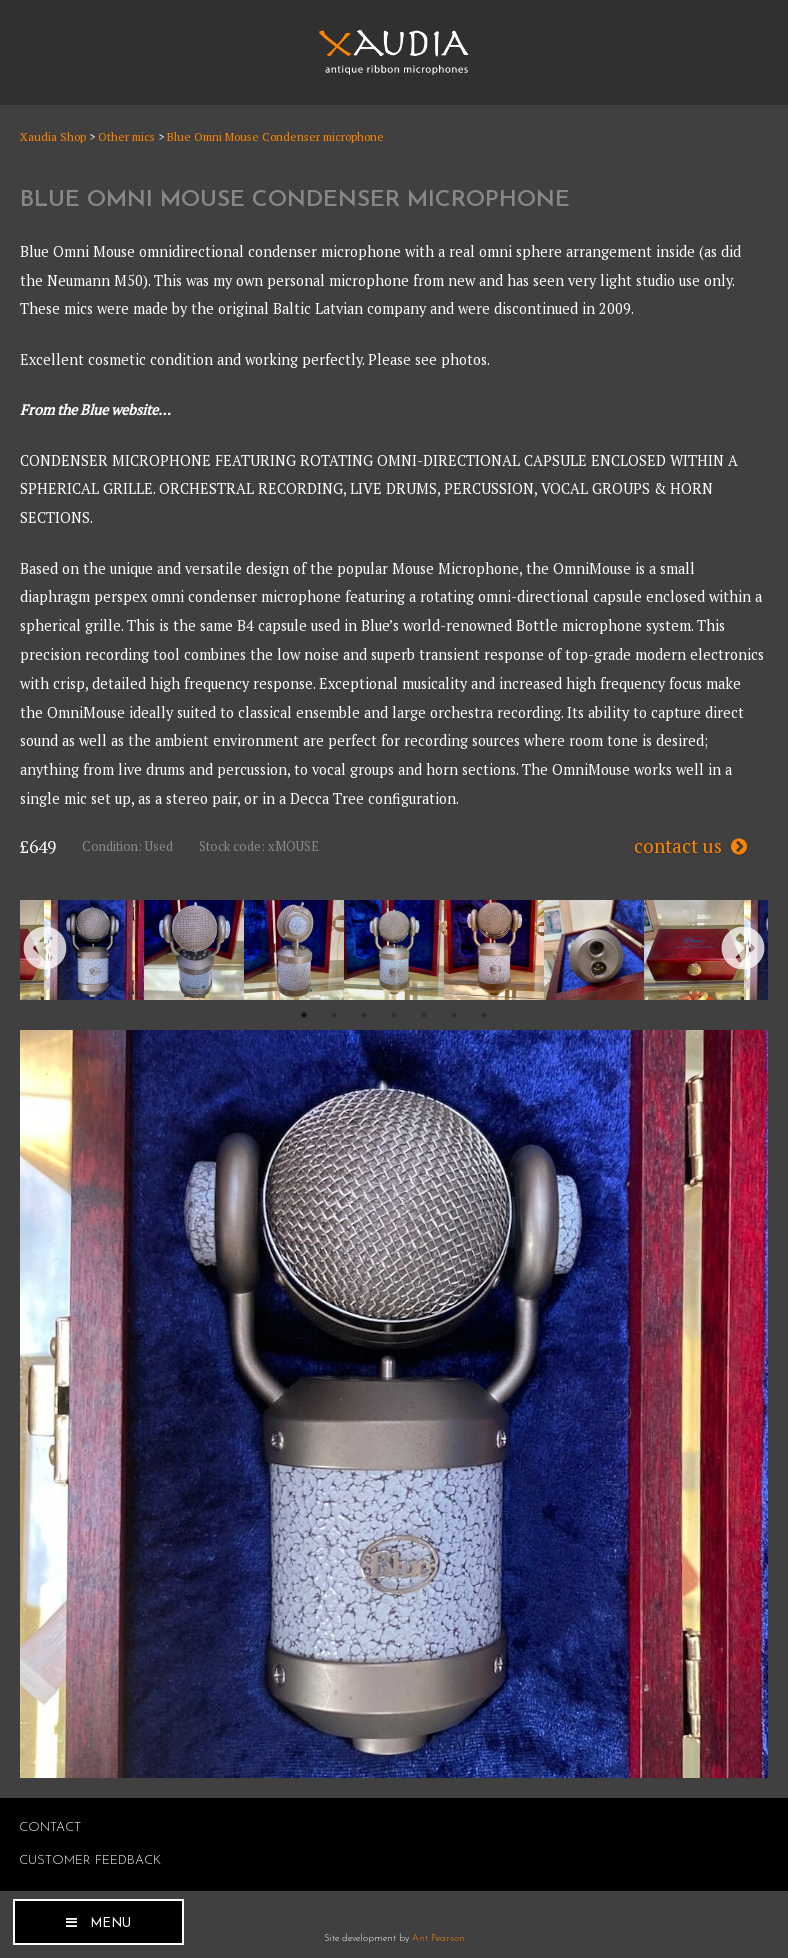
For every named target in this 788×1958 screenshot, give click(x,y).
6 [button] (454, 1015)
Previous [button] (45, 950)
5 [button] (424, 1015)
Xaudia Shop (53, 136)
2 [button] (334, 1015)
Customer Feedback (90, 1860)
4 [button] (394, 1015)
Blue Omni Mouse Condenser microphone (275, 136)
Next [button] (743, 950)
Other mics (126, 136)
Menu (110, 1923)
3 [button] (364, 1015)
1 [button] (304, 1015)
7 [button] (484, 1015)
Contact (50, 1827)
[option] (94, 950)
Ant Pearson (438, 1938)
